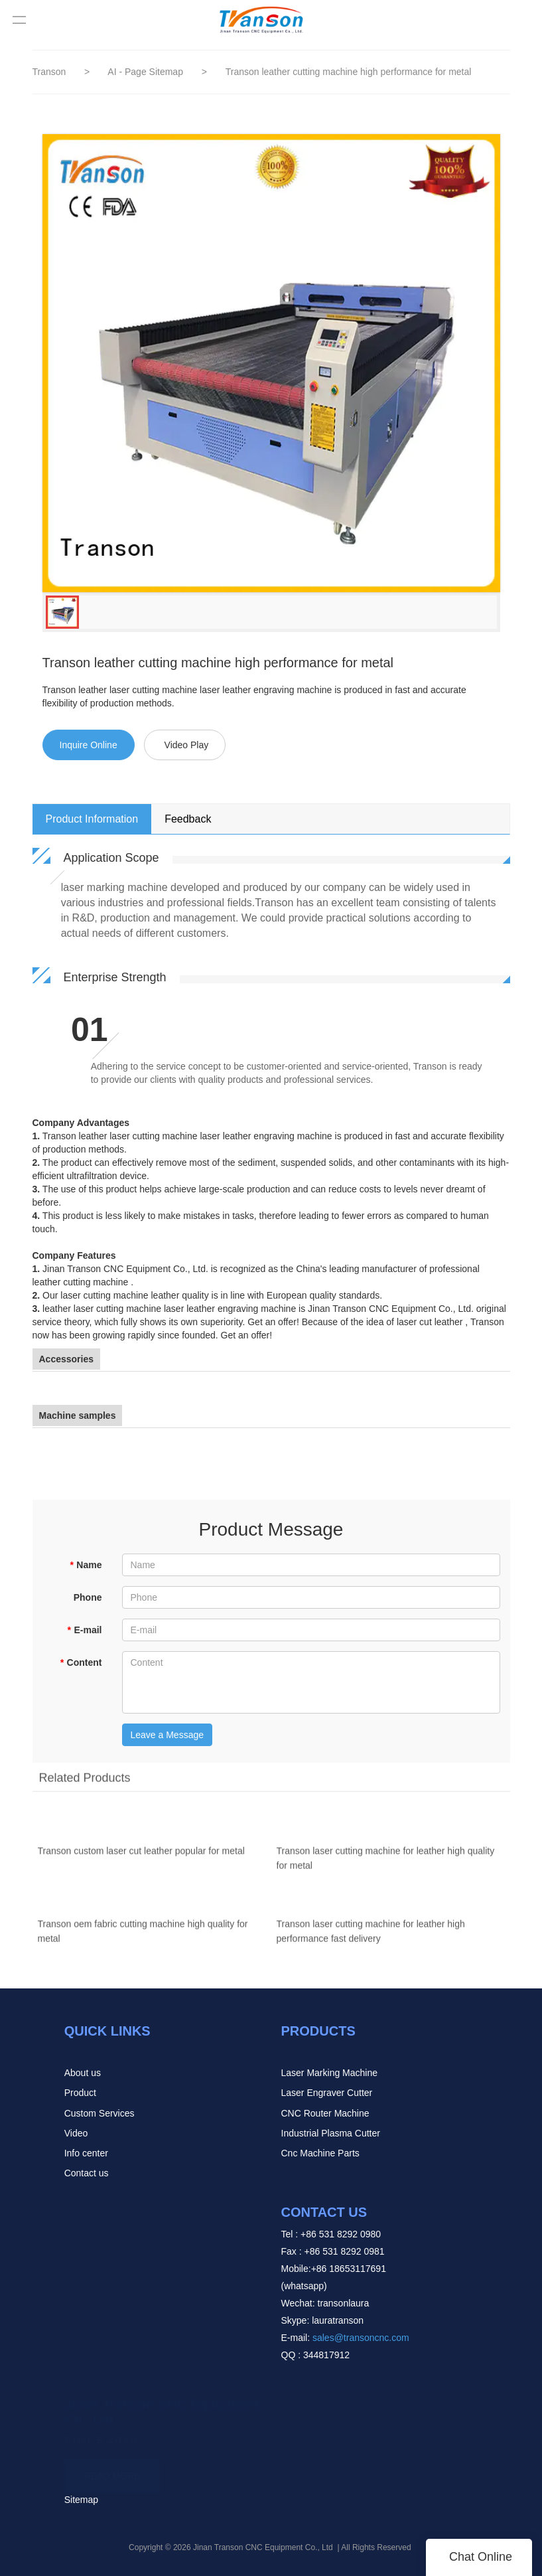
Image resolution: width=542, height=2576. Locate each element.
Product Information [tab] (92, 819)
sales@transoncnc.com (361, 2337)
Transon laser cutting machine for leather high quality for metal (386, 1865)
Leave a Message (167, 1735)
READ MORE (112, 2472)
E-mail (84, 1630)
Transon (49, 71)
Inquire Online (88, 745)
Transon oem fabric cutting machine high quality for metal (143, 1938)
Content (81, 1662)
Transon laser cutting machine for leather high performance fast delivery (371, 1938)
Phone (88, 1597)
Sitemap (81, 2499)
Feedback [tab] (188, 819)
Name (86, 1565)
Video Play (187, 745)
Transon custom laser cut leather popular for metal (141, 1857)
